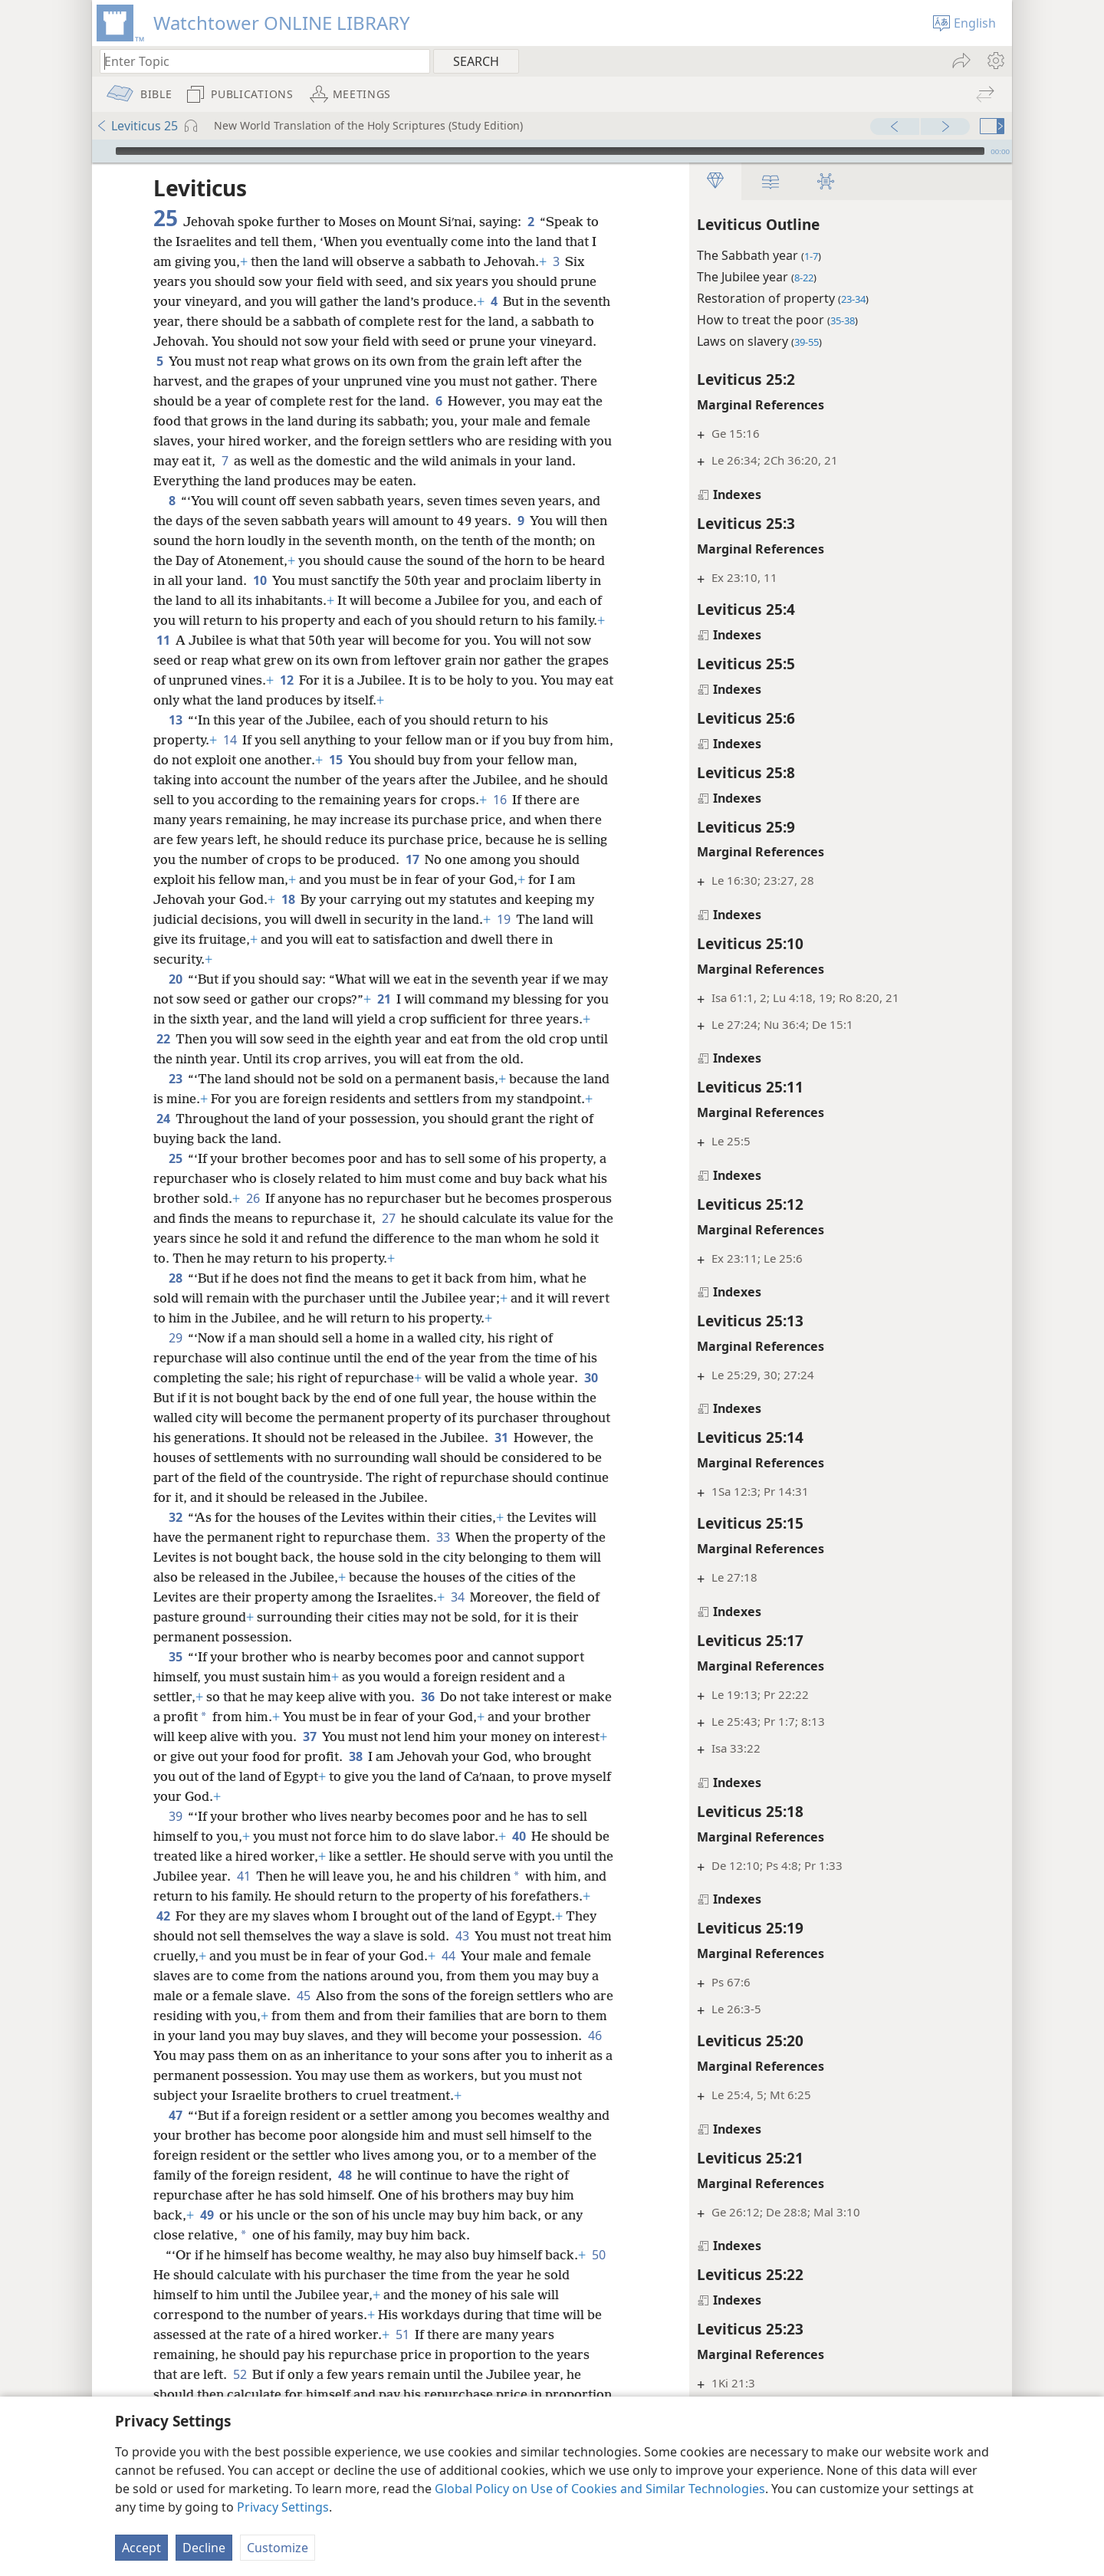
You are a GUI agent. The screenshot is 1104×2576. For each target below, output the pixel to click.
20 (175, 979)
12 (419, 680)
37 (359, 1736)
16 (543, 799)
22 (210, 1038)
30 (590, 1377)
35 (175, 1656)
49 (206, 2234)
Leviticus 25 (137, 125)
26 (273, 1198)
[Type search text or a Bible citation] (257, 61)
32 (175, 1517)
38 (412, 1756)
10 (330, 580)
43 (544, 1935)
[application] (552, 151)
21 (412, 999)
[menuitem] (994, 60)
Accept (141, 2547)
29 (175, 1337)
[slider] (550, 151)
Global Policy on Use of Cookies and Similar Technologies (600, 2488)
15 (365, 759)
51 (402, 2354)
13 (175, 719)
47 (175, 2135)
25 (175, 1158)
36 (427, 1696)
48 (366, 2195)
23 (175, 1078)
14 (229, 739)
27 (461, 1218)
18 (309, 899)
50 (162, 2294)
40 (518, 1836)
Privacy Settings (283, 2507)
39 (175, 1816)
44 (562, 1955)
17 (454, 859)
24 (241, 1118)
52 (239, 2394)
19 (524, 919)
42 (245, 1915)
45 (425, 1995)
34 (457, 1597)
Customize (277, 2547)
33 (442, 1537)
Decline (203, 2547)
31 (572, 1437)
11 (291, 640)
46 (342, 2055)
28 (175, 1278)
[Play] (102, 151)
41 (296, 1876)
